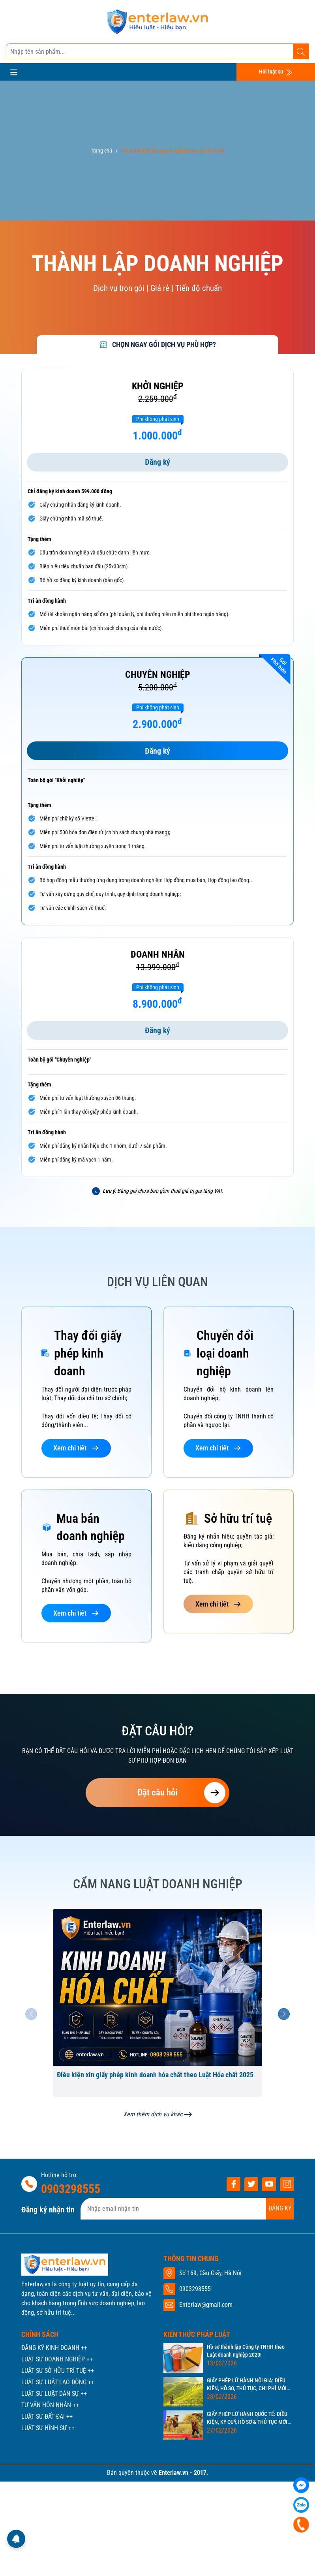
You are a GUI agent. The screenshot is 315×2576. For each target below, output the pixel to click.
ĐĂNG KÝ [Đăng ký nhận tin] (279, 2208)
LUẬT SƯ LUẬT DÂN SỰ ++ (54, 2393)
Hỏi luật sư (275, 72)
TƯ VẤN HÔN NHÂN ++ (50, 2405)
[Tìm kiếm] (301, 52)
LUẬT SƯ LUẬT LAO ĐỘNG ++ (57, 2382)
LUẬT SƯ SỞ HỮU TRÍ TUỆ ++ (57, 2370)
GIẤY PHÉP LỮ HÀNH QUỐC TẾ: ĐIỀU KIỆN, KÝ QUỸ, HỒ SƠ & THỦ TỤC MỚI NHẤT (247, 2418)
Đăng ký (157, 462)
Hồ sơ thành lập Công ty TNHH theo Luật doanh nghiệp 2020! (246, 2351)
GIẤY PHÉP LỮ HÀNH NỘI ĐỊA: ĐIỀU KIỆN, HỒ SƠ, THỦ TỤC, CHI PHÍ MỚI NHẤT (247, 2384)
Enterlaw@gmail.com (205, 2304)
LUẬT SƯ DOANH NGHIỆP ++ (57, 2359)
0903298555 (70, 2189)
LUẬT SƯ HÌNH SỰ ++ (48, 2428)
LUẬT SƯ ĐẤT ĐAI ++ (47, 2416)
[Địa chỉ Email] (187, 2209)
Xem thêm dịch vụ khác (157, 2114)
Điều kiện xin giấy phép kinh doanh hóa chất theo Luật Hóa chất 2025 (155, 2075)
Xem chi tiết (76, 1448)
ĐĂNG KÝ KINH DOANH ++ (54, 2348)
